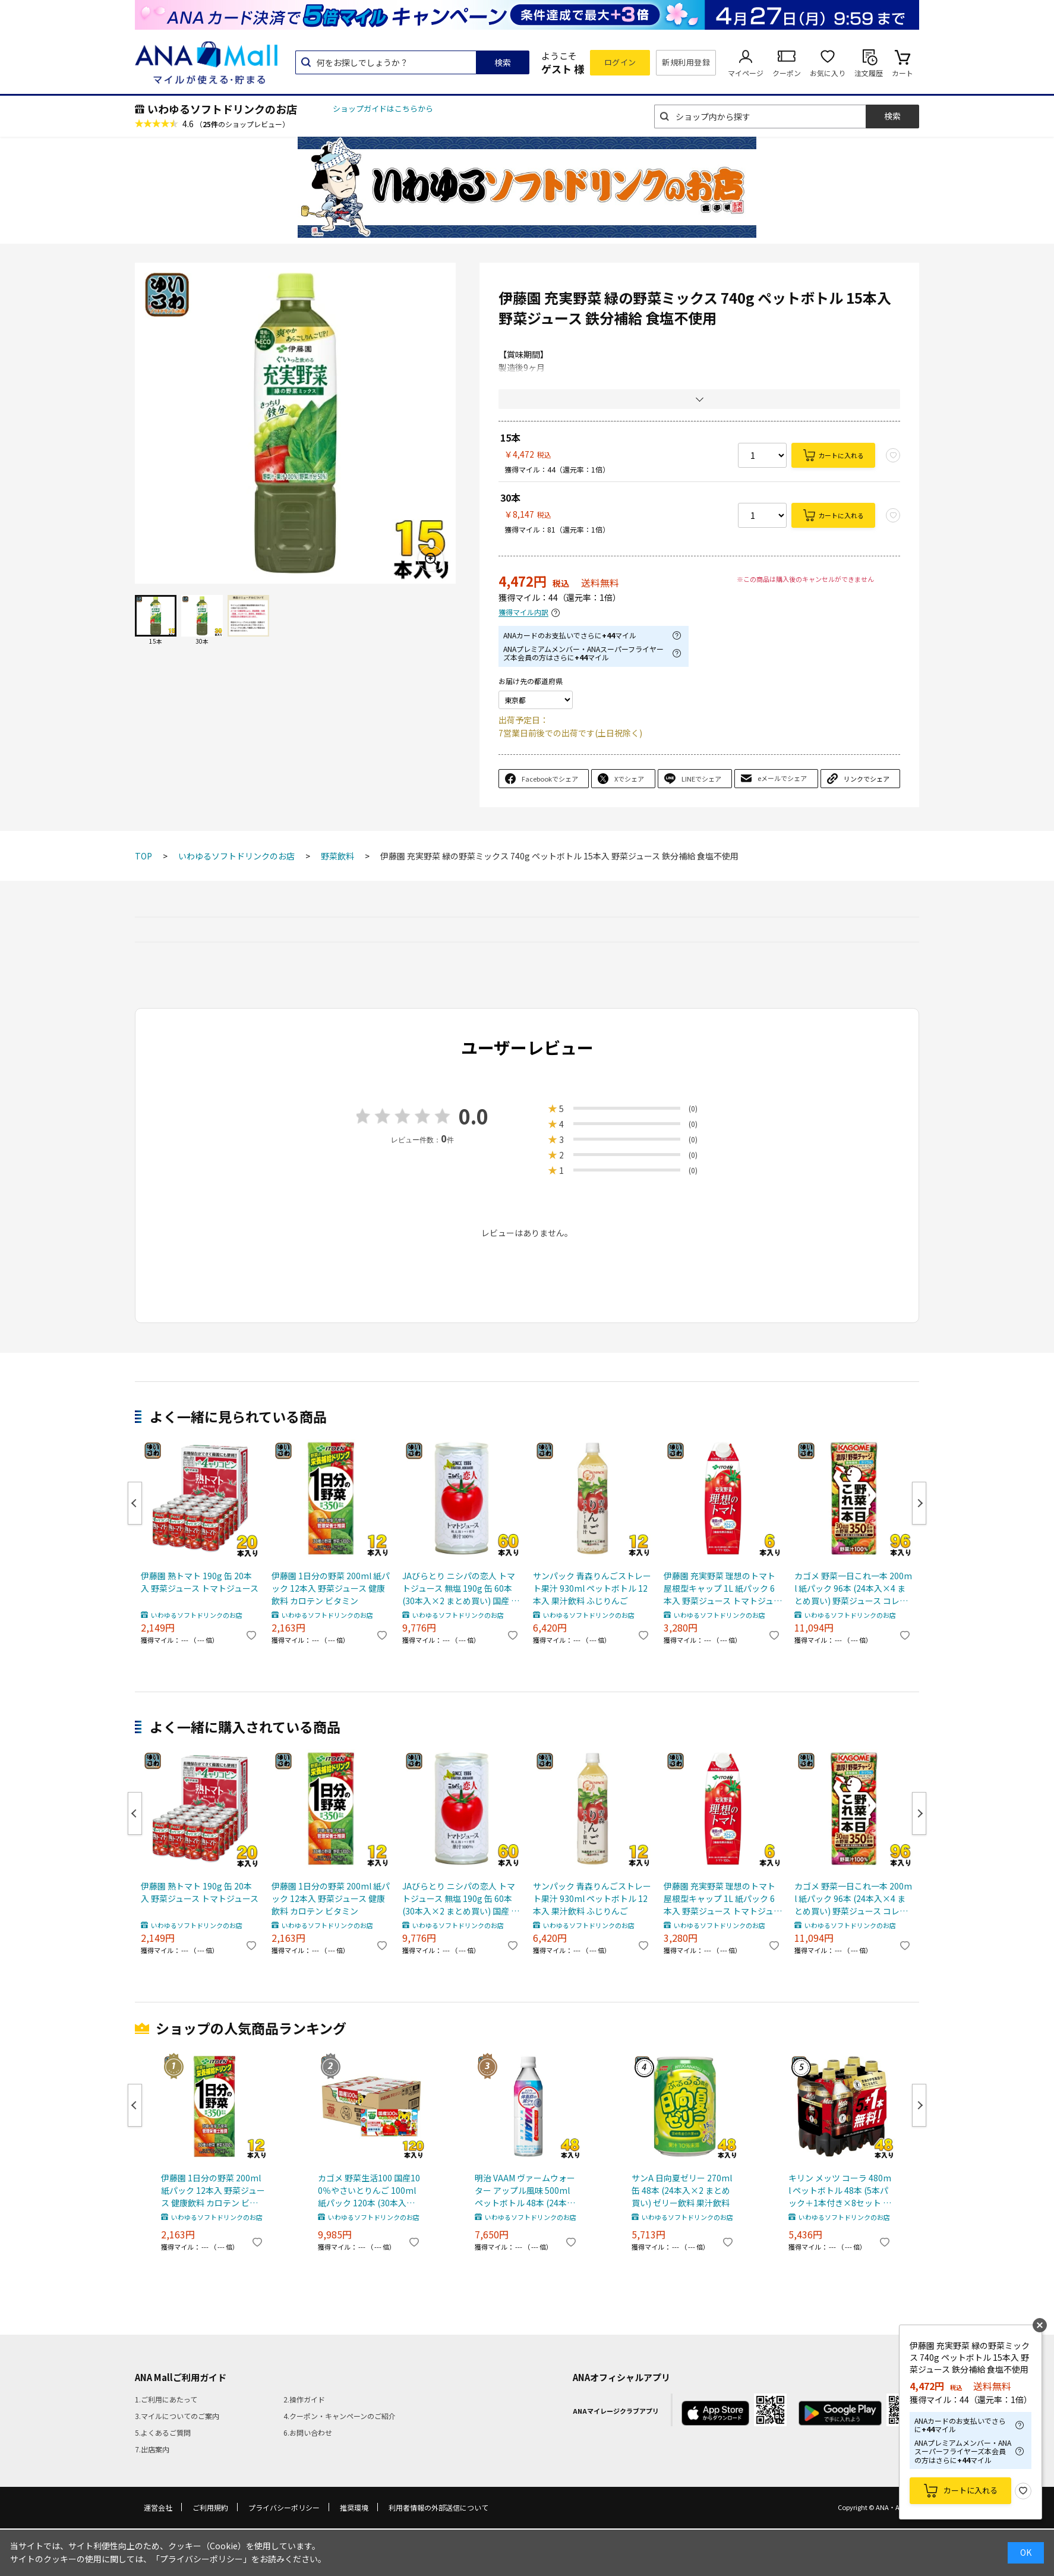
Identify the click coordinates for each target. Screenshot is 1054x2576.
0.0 (473, 1115)
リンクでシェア (866, 778)
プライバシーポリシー (284, 2507)
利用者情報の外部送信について (438, 2507)
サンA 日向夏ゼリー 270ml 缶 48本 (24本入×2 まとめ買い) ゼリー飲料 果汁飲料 (682, 2190)
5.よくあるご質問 (163, 2432)
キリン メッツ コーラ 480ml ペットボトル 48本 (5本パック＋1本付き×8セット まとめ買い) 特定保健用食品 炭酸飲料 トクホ (839, 2190)
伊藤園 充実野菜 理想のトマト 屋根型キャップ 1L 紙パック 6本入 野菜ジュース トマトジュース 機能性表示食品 (723, 1588)
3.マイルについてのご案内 (177, 2416)
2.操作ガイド (304, 2399)
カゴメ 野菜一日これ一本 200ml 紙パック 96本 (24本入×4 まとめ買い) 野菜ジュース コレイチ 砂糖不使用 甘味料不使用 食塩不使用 (853, 1588)
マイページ (745, 73)
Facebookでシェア (550, 778)
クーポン (786, 73)
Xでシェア (629, 778)
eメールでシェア (782, 778)
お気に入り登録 (1023, 2491)
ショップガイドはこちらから (383, 108)
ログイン (620, 62)
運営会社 (158, 2507)
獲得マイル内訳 (523, 612)
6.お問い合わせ (307, 2432)
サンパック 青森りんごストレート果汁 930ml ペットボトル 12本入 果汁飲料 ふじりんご (592, 1588)
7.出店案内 (152, 2449)
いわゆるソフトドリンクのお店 (222, 108)
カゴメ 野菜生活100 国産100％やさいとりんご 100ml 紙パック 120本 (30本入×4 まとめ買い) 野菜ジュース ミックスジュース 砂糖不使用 (369, 2190)
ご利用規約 (210, 2507)
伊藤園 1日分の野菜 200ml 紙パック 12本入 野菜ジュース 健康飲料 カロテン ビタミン (331, 1588)
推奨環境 (354, 2507)
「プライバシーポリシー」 (201, 2559)
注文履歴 (868, 73)
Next (919, 1503)
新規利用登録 (686, 62)
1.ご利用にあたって (166, 2399)
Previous (135, 1503)
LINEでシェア (701, 778)
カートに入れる (841, 455)
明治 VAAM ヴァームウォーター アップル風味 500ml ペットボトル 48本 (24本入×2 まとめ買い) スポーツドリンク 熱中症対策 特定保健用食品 (526, 2190)
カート (902, 73)
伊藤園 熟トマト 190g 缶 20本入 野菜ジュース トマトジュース (199, 1582)
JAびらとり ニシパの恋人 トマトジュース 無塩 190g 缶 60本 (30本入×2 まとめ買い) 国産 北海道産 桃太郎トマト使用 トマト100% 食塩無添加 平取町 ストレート (460, 1588)
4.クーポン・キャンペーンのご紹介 (339, 2416)
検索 (502, 62)
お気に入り (827, 73)
